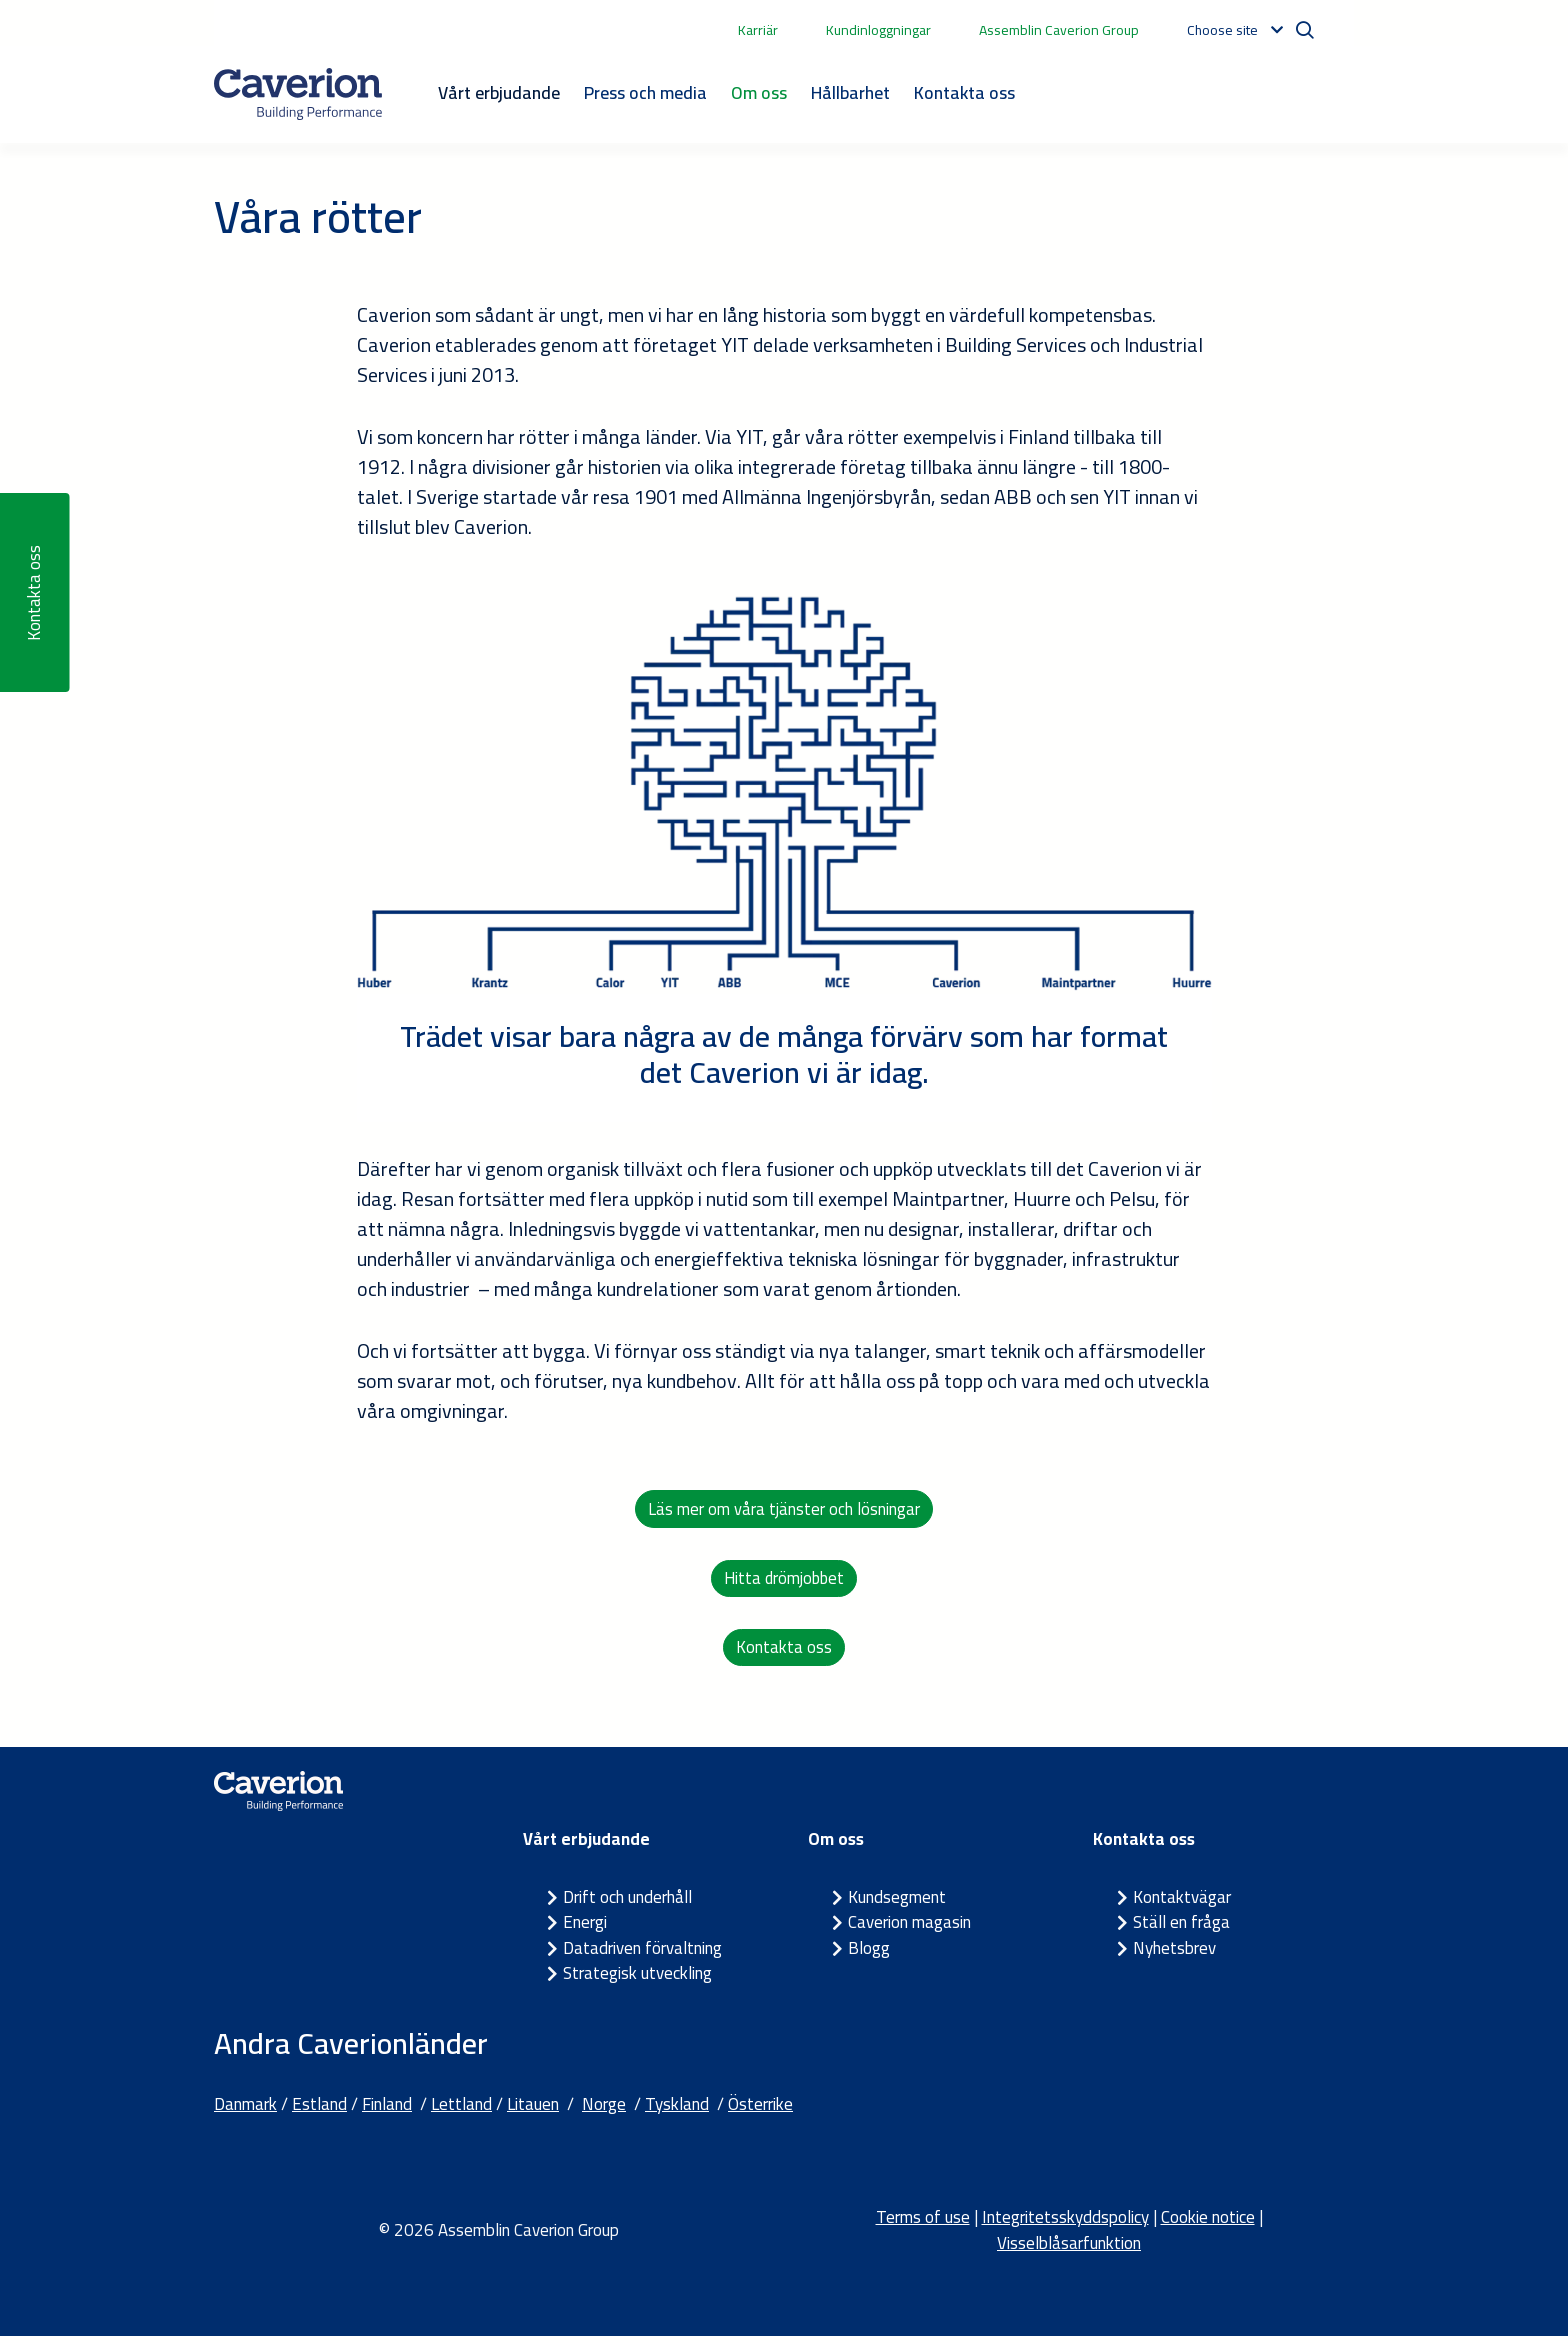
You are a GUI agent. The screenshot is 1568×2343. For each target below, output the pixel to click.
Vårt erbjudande (499, 92)
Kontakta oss (964, 92)
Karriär (758, 30)
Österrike (760, 2110)
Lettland (461, 2110)
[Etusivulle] (298, 94)
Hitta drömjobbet (784, 1581)
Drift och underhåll (627, 1903)
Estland (319, 2110)
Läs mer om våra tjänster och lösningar (784, 1509)
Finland (387, 2110)
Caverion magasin (909, 1929)
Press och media (645, 92)
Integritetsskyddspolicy (1065, 2224)
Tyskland (677, 2110)
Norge (604, 2110)
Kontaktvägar (1182, 1903)
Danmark (245, 2110)
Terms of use (923, 2224)
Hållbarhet (850, 92)
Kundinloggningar (878, 30)
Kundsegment (897, 1903)
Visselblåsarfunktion (1069, 2249)
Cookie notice (1208, 2224)
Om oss (759, 92)
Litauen (533, 2110)
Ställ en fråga (1181, 1929)
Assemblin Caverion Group (1059, 30)
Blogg (869, 1954)
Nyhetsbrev (1174, 1954)
